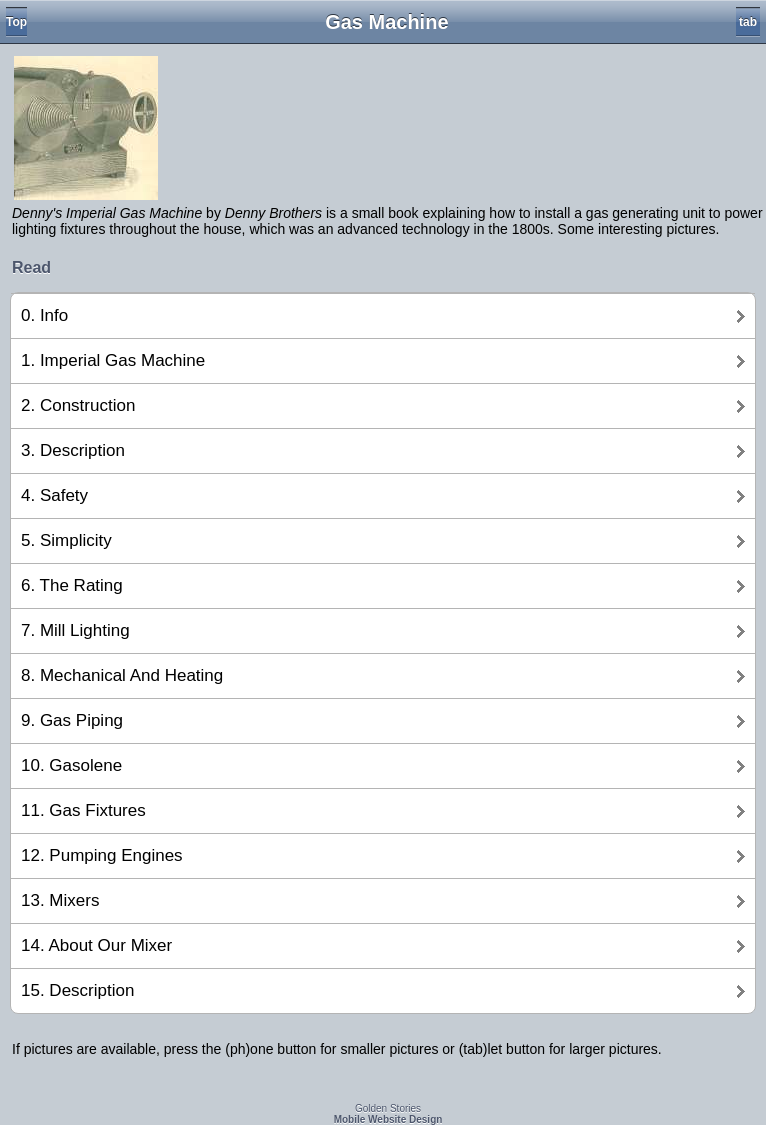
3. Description (73, 450)
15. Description (77, 990)
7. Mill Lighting (75, 630)
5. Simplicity (66, 540)
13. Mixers (60, 900)
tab (748, 22)
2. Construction (78, 405)
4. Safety (54, 495)
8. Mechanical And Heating (122, 675)
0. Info (44, 315)
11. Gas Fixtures (83, 810)
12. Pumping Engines (102, 855)
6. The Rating (72, 585)
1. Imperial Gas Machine (113, 360)
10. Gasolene (71, 765)
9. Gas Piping (72, 720)
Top (16, 22)
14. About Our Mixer (96, 945)
